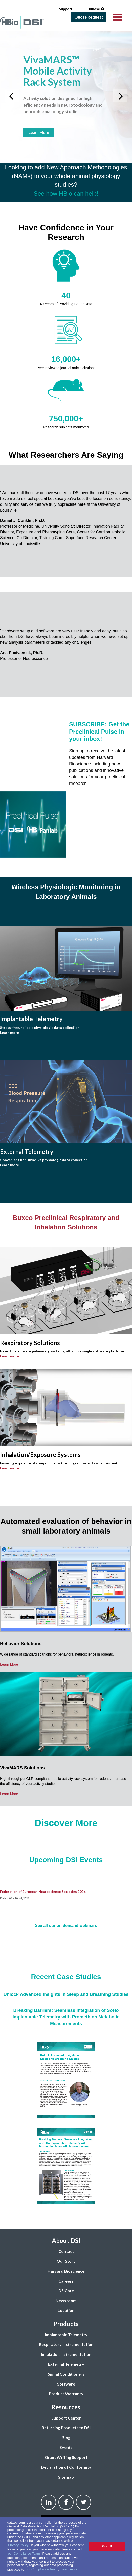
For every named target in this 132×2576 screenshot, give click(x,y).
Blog (66, 2437)
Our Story (66, 2261)
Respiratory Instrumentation (66, 2344)
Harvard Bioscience (66, 2271)
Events (66, 2447)
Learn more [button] (69, 2569)
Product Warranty (66, 2393)
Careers (66, 2280)
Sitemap (66, 2477)
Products (66, 2323)
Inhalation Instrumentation (66, 2354)
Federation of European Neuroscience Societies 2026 (43, 1892)
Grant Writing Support (66, 2457)
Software (66, 2383)
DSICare (66, 2290)
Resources (66, 2407)
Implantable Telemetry (66, 2334)
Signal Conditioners (66, 2374)
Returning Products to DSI (66, 2427)
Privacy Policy (18, 2545)
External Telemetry (66, 2364)
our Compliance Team (24, 2553)
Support (66, 9)
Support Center (66, 2417)
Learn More (39, 132)
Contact (66, 2251)
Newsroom (66, 2300)
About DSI (66, 2240)
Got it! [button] (107, 2546)
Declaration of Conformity (66, 2467)
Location (66, 2310)
